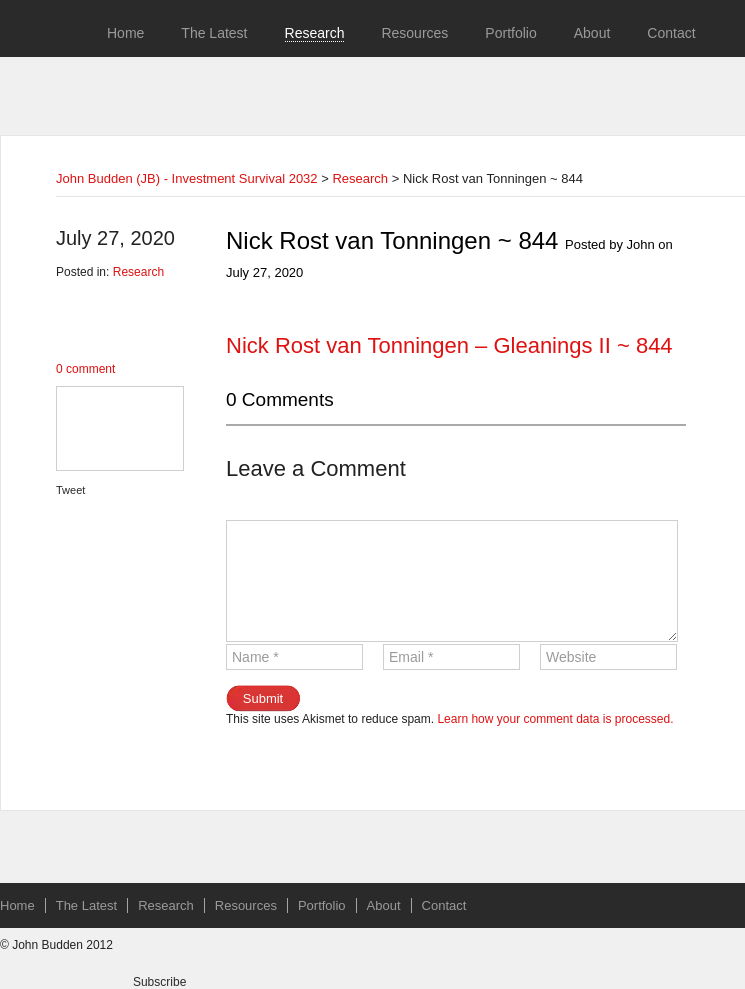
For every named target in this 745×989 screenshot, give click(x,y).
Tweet (70, 490)
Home (125, 33)
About (592, 33)
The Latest (214, 33)
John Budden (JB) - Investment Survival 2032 (187, 178)
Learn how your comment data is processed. (555, 719)
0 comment (85, 369)
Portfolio (510, 33)
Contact (671, 33)
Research (315, 33)
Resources (414, 33)
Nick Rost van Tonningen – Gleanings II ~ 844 (449, 345)
